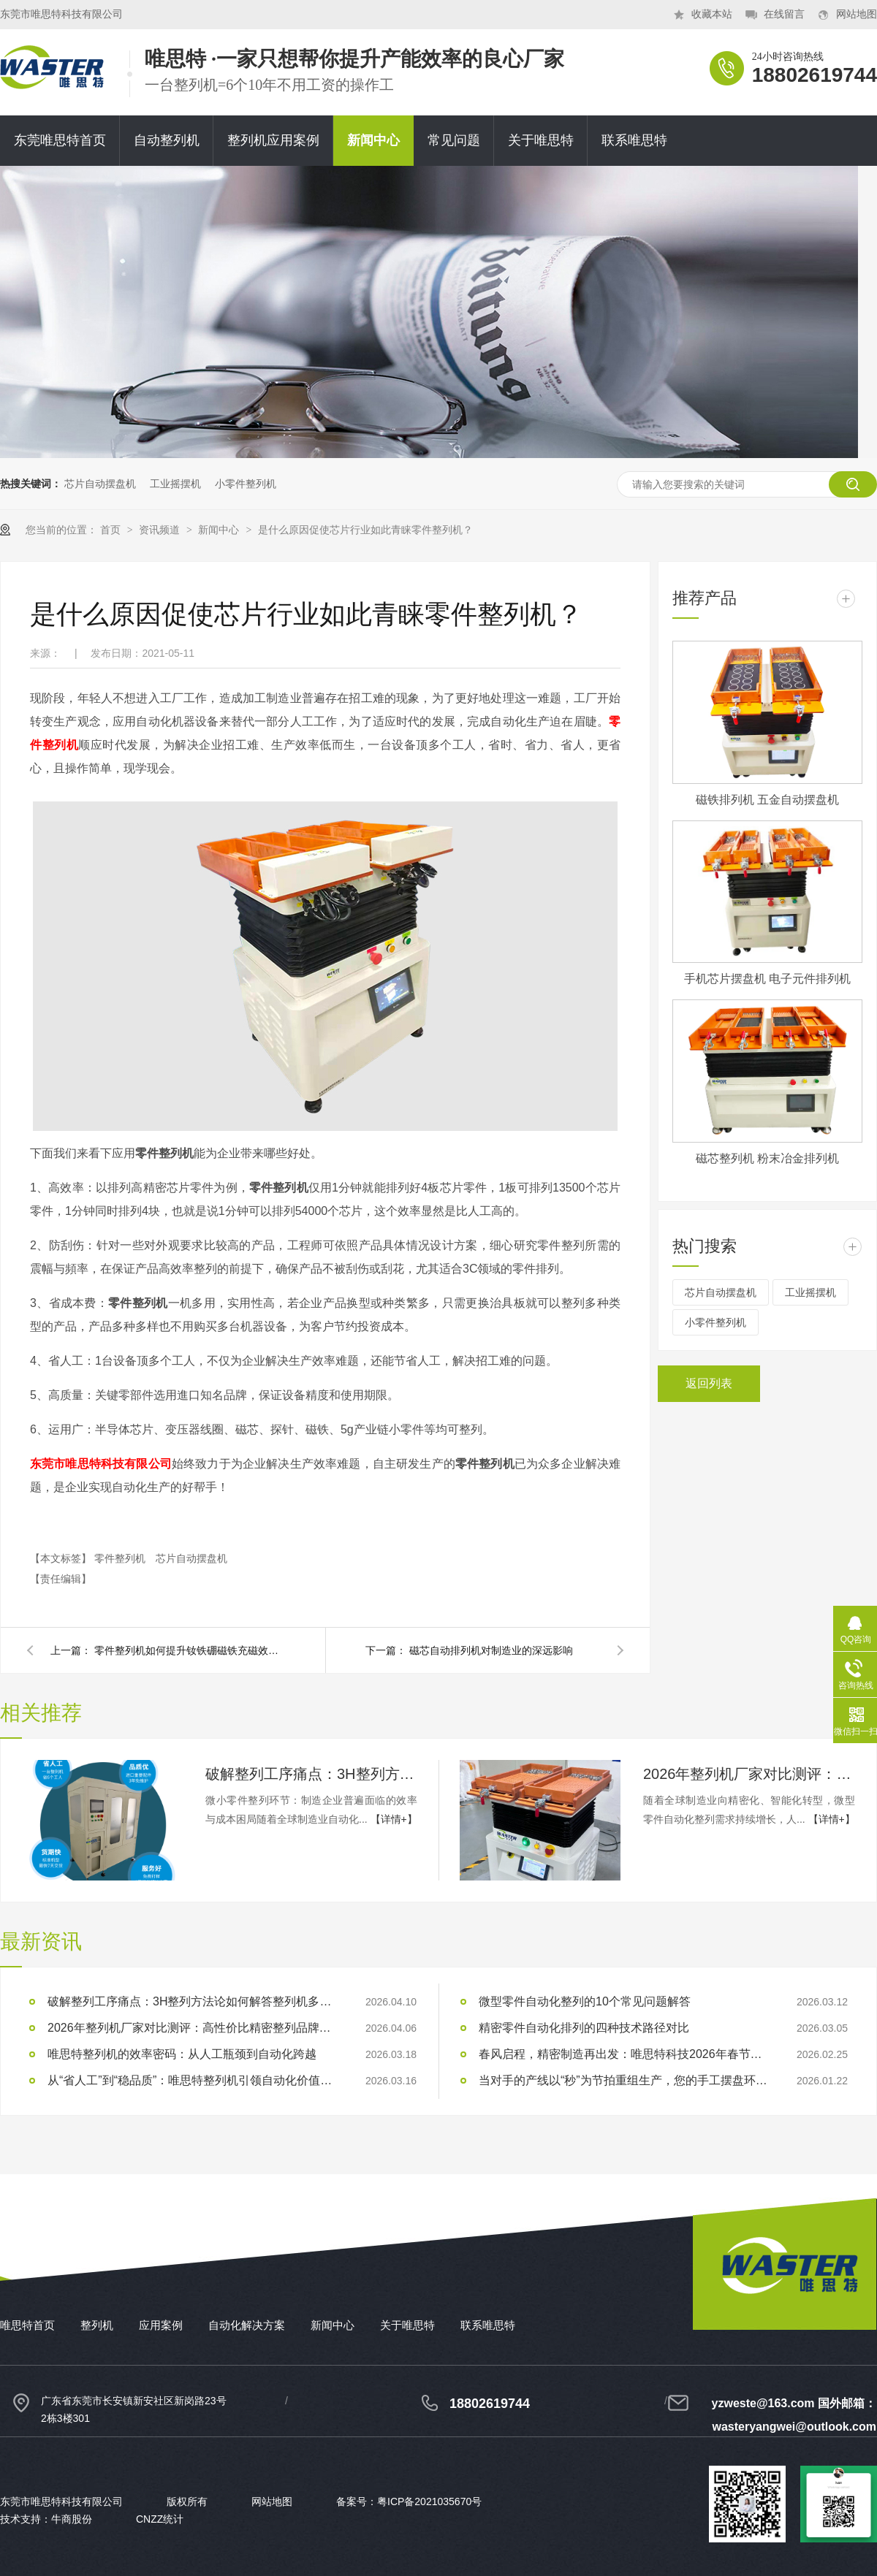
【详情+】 (394, 1819)
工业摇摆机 (175, 483)
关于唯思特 (541, 140)
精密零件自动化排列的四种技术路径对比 (584, 2027)
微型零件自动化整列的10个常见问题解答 (585, 2001)
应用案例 (161, 2325)
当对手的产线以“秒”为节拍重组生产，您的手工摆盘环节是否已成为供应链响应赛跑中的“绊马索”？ (625, 2080)
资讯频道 (161, 530)
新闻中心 (373, 140)
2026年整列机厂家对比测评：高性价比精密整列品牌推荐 (749, 1774)
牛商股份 (71, 2519)
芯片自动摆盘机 (100, 483)
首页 (112, 530)
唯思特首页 (27, 2325)
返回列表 (709, 1383)
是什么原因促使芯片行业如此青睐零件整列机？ (365, 530)
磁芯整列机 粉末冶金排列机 (767, 1158)
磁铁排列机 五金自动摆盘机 (767, 799)
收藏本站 (711, 14)
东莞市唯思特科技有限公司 (101, 1463)
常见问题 (454, 140)
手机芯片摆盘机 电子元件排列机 (767, 978)
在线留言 (784, 14)
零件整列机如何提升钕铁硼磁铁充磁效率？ (189, 1650)
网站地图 (856, 14)
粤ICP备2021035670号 (429, 2501)
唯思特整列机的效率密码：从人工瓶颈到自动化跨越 (182, 2054)
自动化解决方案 (246, 2325)
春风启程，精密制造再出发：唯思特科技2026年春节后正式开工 (625, 2054)
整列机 (96, 2325)
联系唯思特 (634, 140)
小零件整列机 (245, 483)
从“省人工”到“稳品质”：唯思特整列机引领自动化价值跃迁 (194, 2080)
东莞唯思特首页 (60, 140)
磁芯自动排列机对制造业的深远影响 (491, 1650)
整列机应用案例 (273, 140)
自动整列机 (167, 140)
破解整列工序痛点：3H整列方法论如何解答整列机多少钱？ (311, 1774)
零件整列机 (121, 1558)
